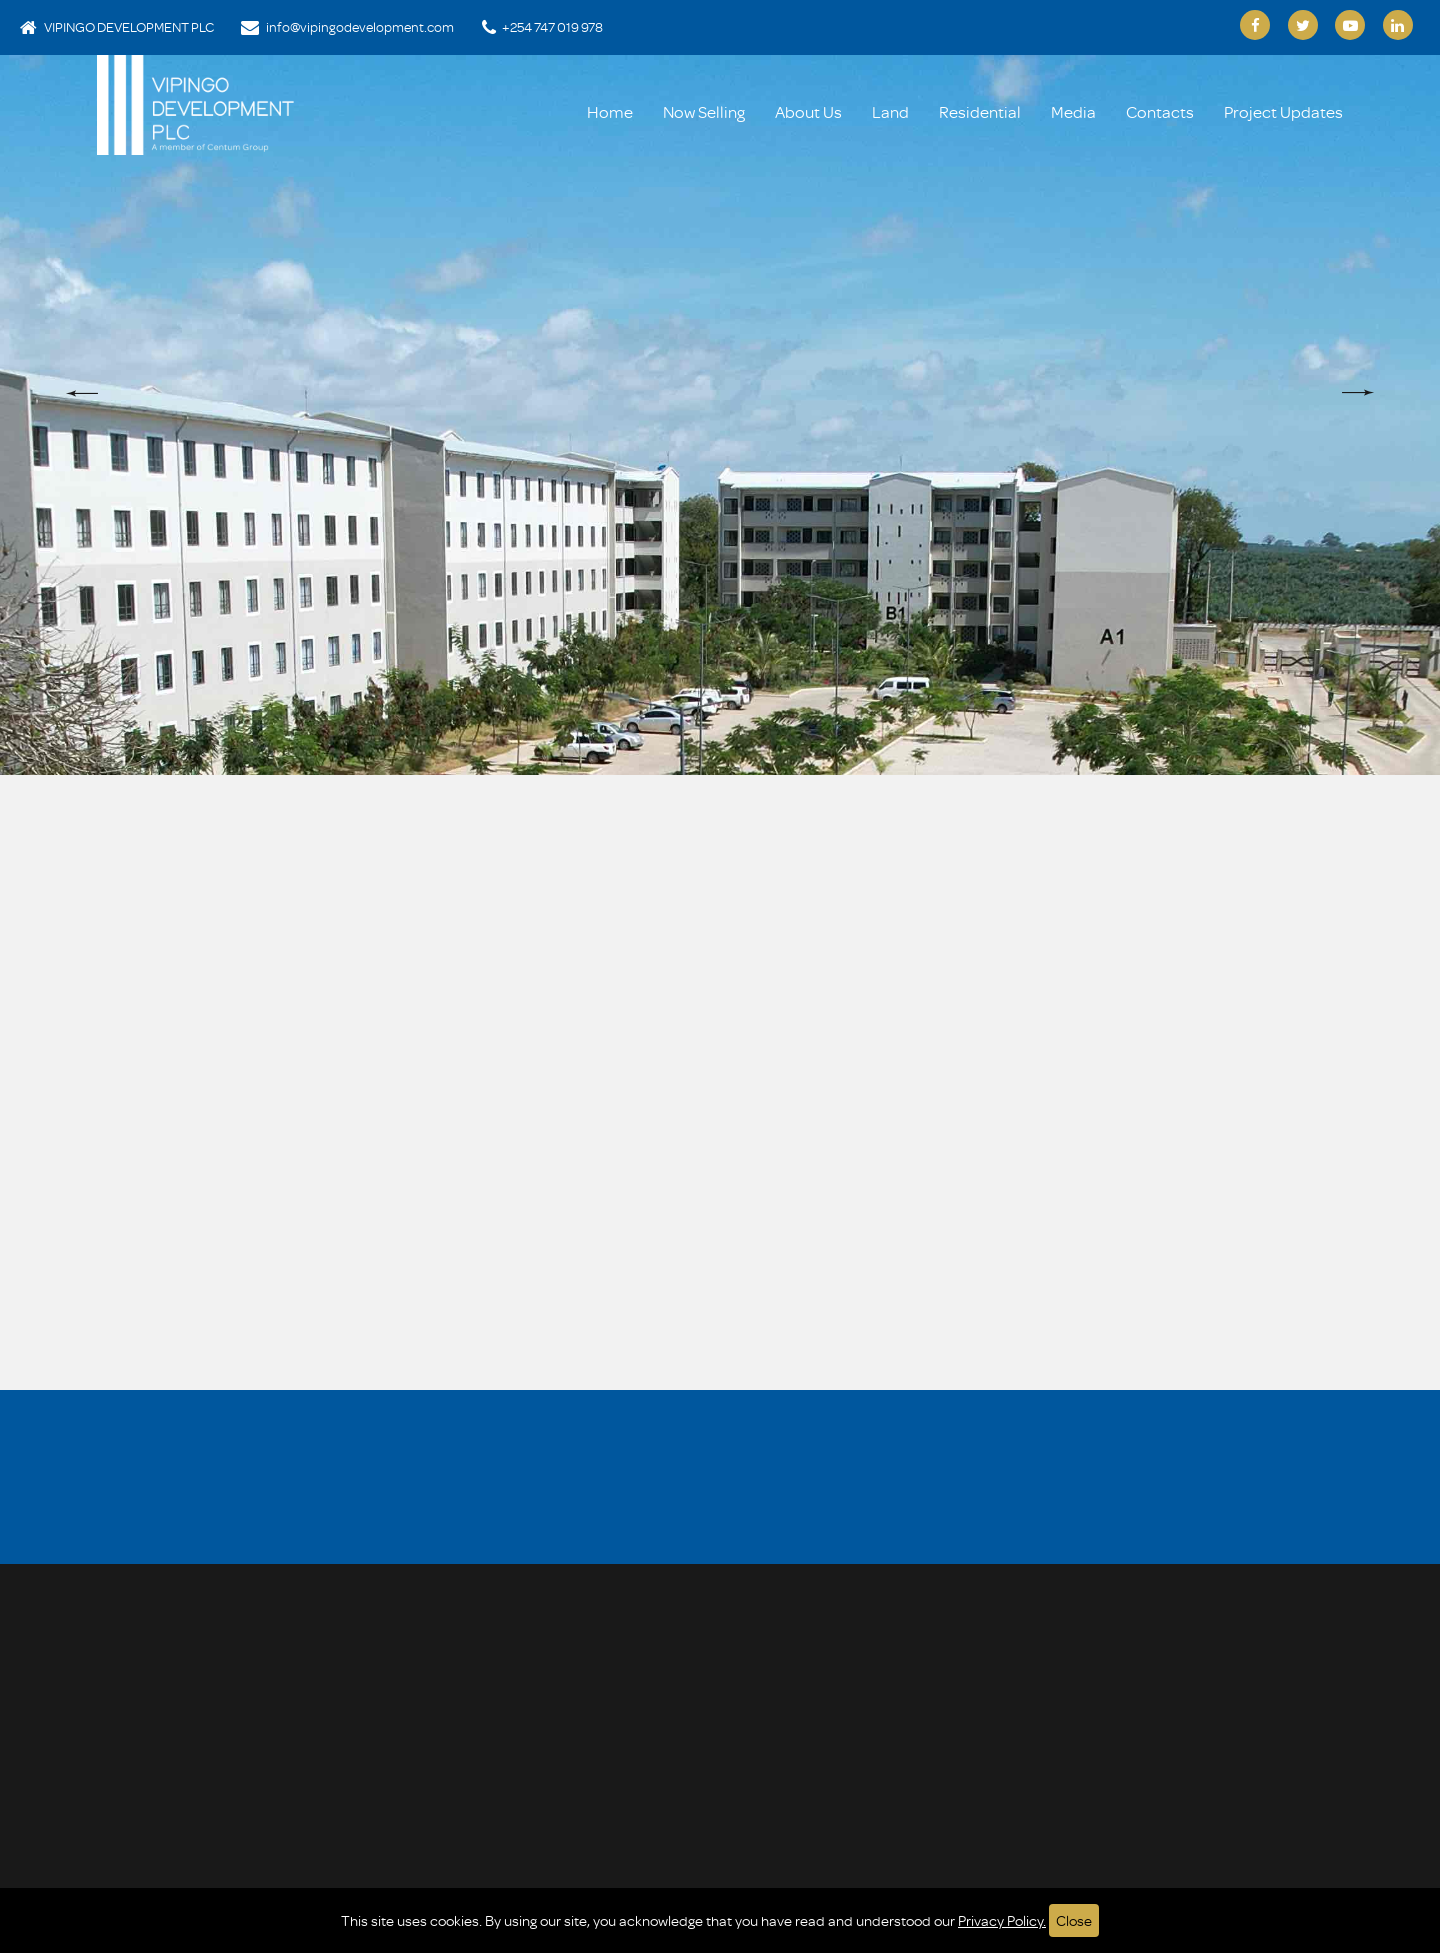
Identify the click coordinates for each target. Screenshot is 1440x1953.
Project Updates (1283, 111)
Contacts (1160, 111)
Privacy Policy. (1002, 1920)
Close (1074, 1920)
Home (610, 111)
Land (890, 111)
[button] (82, 393)
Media (1073, 111)
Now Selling (704, 111)
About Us (808, 111)
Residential (980, 111)
